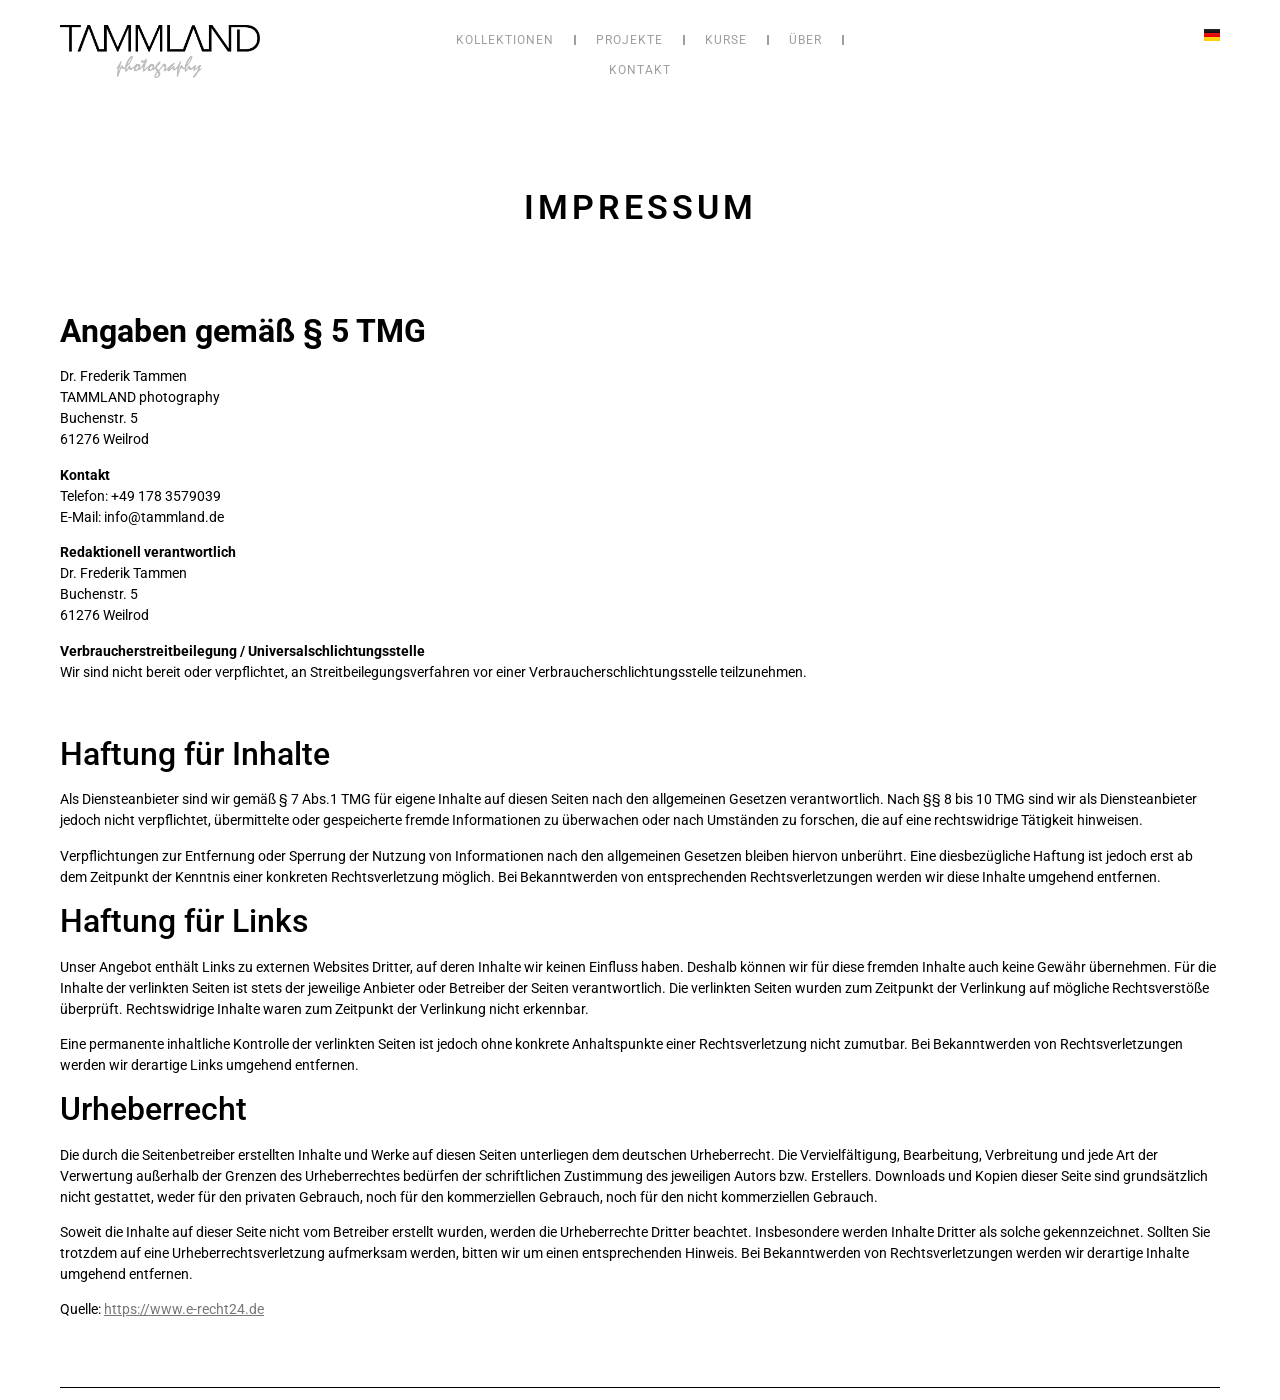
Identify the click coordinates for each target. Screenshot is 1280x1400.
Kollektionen (505, 40)
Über (805, 40)
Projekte (629, 40)
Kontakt (640, 70)
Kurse (726, 40)
